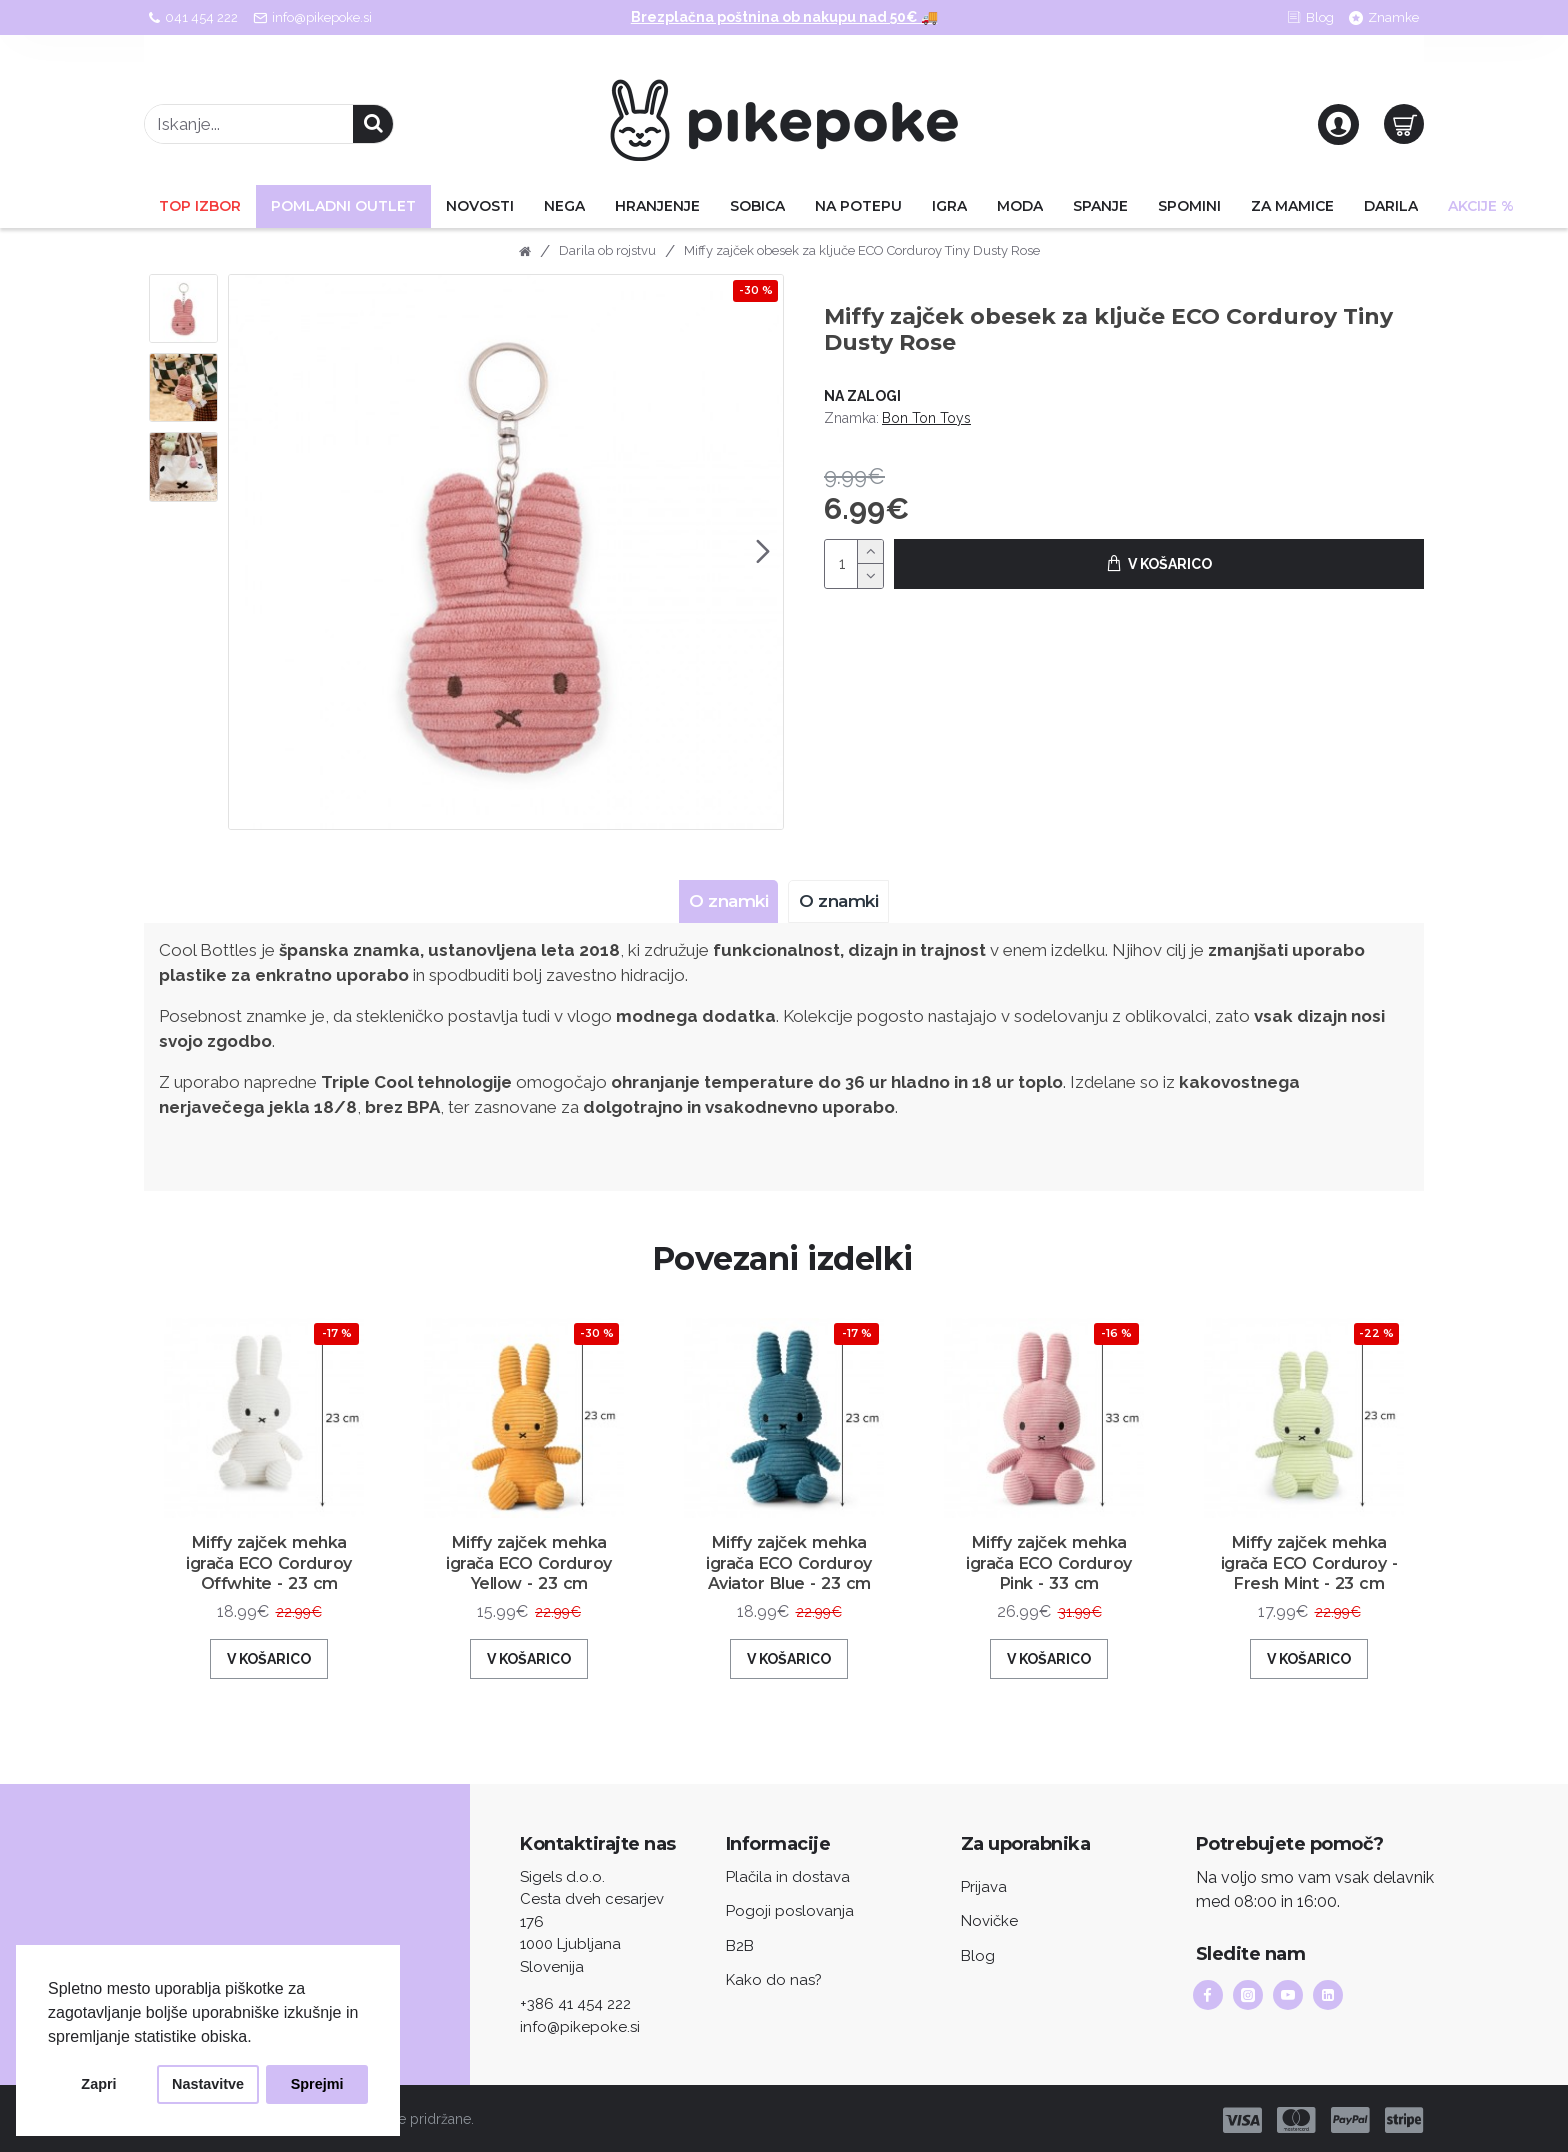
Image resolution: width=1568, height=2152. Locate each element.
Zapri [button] (98, 2084)
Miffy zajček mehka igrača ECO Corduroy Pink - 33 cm (1049, 1571)
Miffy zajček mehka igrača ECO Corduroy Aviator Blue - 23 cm (789, 1581)
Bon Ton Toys (926, 418)
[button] (763, 552)
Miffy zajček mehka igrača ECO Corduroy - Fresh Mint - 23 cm (1309, 1581)
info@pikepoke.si (580, 2025)
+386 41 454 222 (575, 2002)
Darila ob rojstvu (607, 250)
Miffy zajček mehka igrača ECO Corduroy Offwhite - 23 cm (269, 1581)
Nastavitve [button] (208, 2084)
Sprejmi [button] (317, 2084)
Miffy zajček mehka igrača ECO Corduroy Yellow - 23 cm (529, 1581)
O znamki (723, 901)
